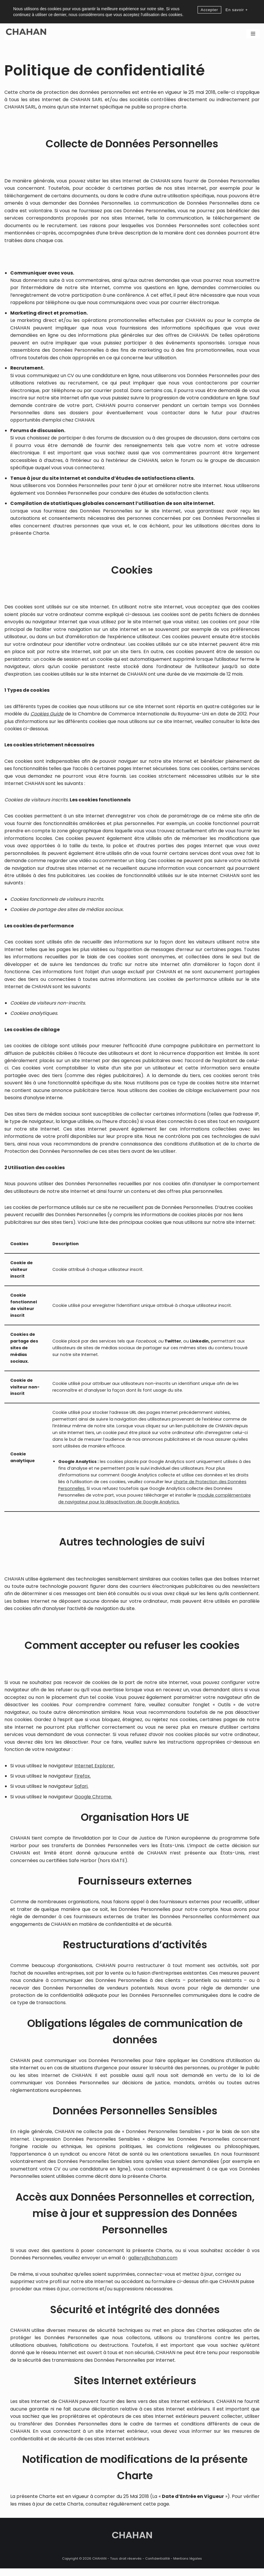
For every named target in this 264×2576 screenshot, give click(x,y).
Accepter (209, 10)
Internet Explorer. (94, 1771)
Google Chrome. (93, 1802)
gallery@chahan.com (153, 2264)
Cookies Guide (47, 716)
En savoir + (236, 10)
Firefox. (82, 1781)
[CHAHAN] (26, 33)
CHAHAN (132, 2565)
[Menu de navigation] (253, 33)
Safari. (81, 1792)
